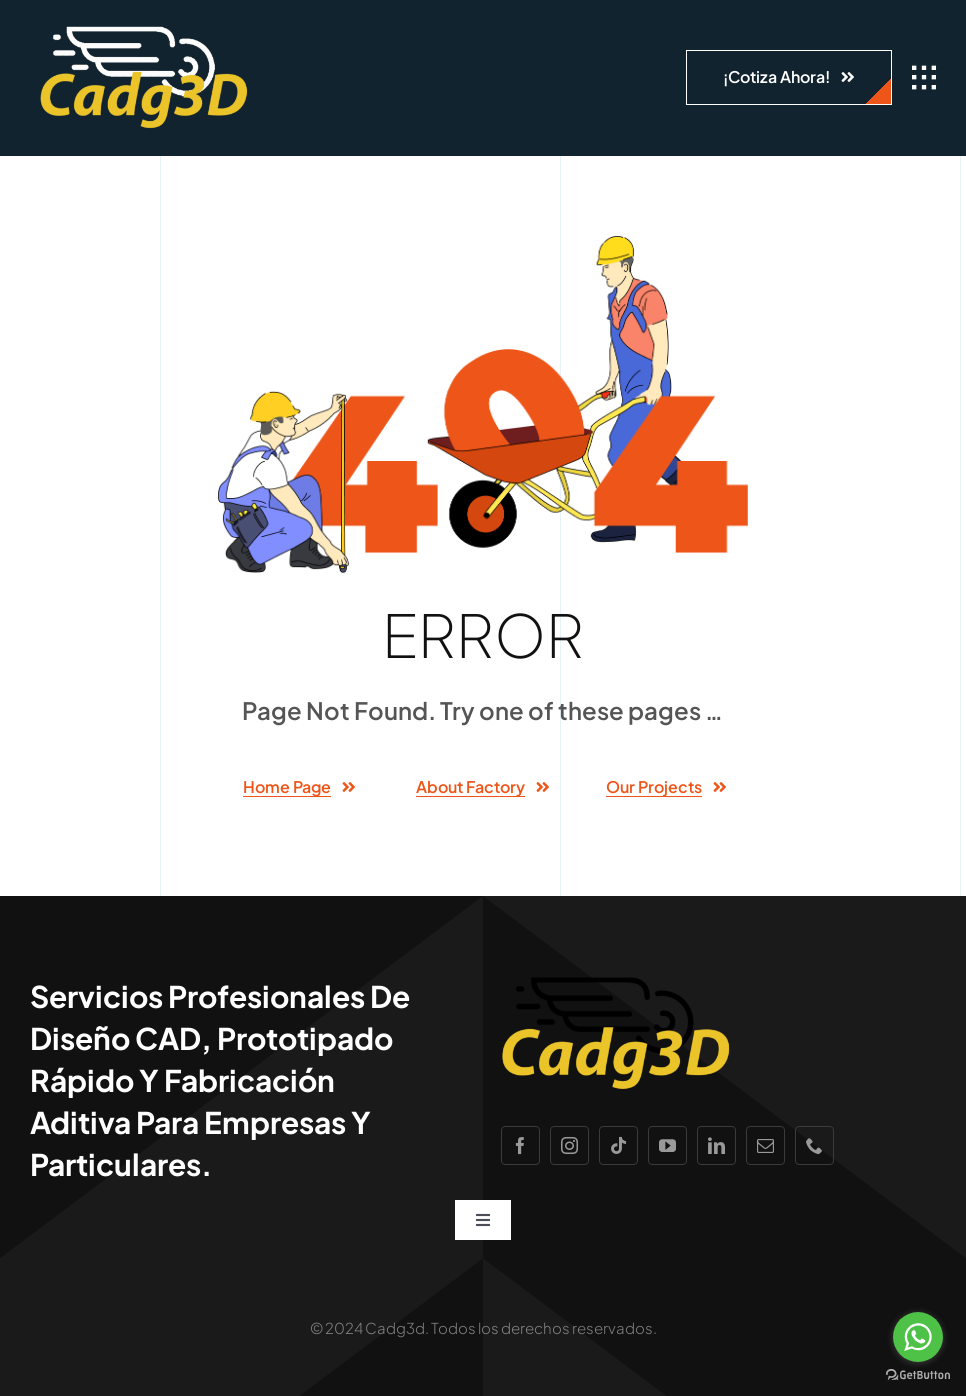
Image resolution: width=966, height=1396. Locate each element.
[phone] (814, 1145)
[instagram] (569, 1145)
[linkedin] (716, 1145)
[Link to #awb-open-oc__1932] (924, 78)
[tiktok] (618, 1145)
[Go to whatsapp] (918, 1337)
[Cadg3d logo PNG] (145, 30)
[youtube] (667, 1145)
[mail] (765, 1145)
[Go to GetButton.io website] (918, 1375)
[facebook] (520, 1145)
